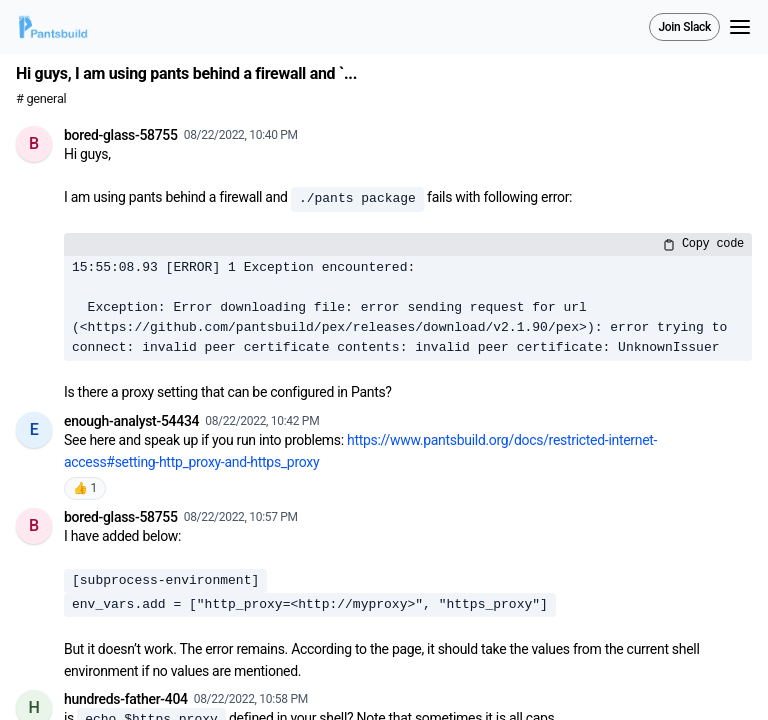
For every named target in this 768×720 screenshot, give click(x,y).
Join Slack (684, 27)
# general (41, 98)
